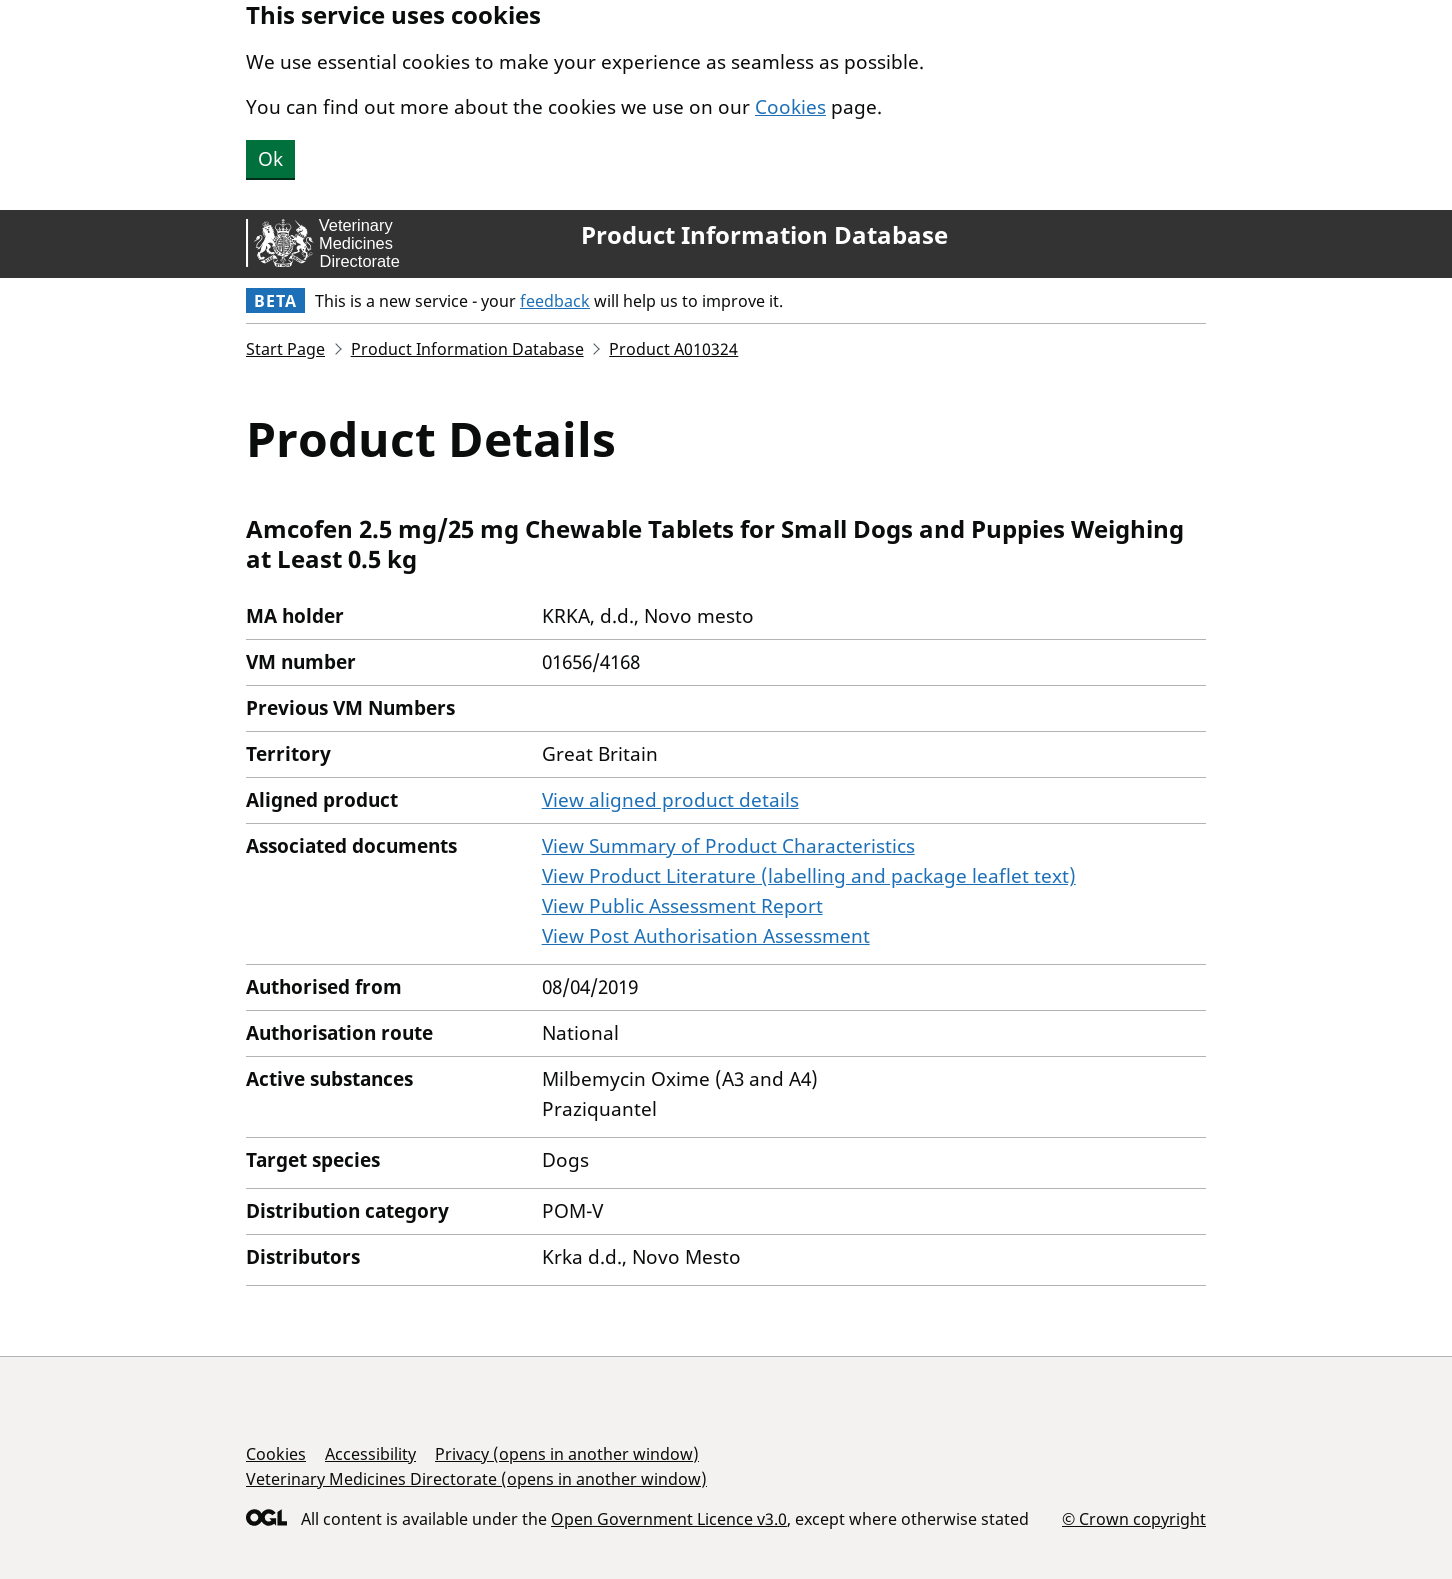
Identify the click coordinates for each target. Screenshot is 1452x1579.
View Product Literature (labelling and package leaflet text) (809, 876)
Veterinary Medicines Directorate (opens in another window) (476, 1479)
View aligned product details (670, 800)
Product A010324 (673, 349)
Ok (270, 159)
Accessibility (370, 1454)
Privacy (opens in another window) (567, 1454)
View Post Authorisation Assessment (706, 936)
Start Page (285, 349)
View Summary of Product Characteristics (728, 846)
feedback (555, 301)
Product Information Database (764, 235)
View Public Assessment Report (682, 906)
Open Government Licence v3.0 (669, 1519)
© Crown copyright (1134, 1518)
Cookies (790, 107)
